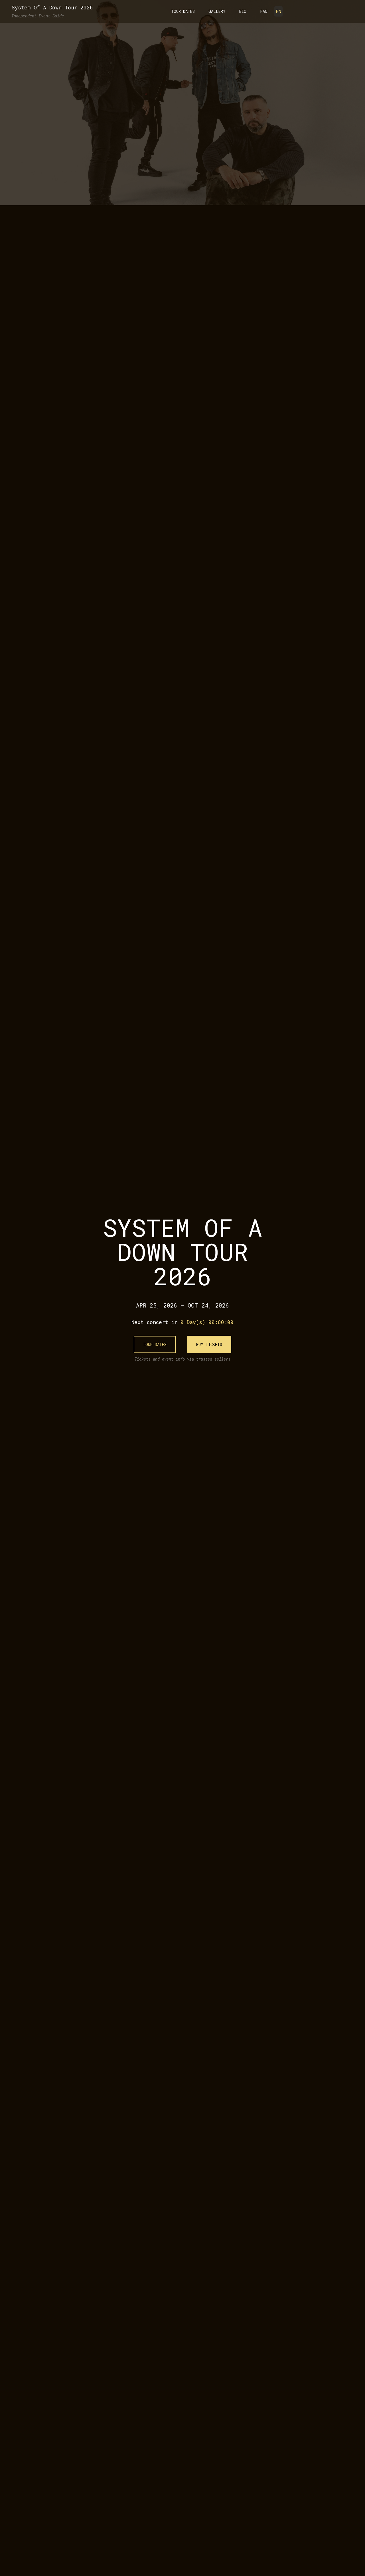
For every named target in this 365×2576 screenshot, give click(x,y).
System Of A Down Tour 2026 (52, 7)
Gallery (217, 11)
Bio (242, 11)
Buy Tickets (209, 1344)
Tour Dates (183, 11)
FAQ (263, 11)
